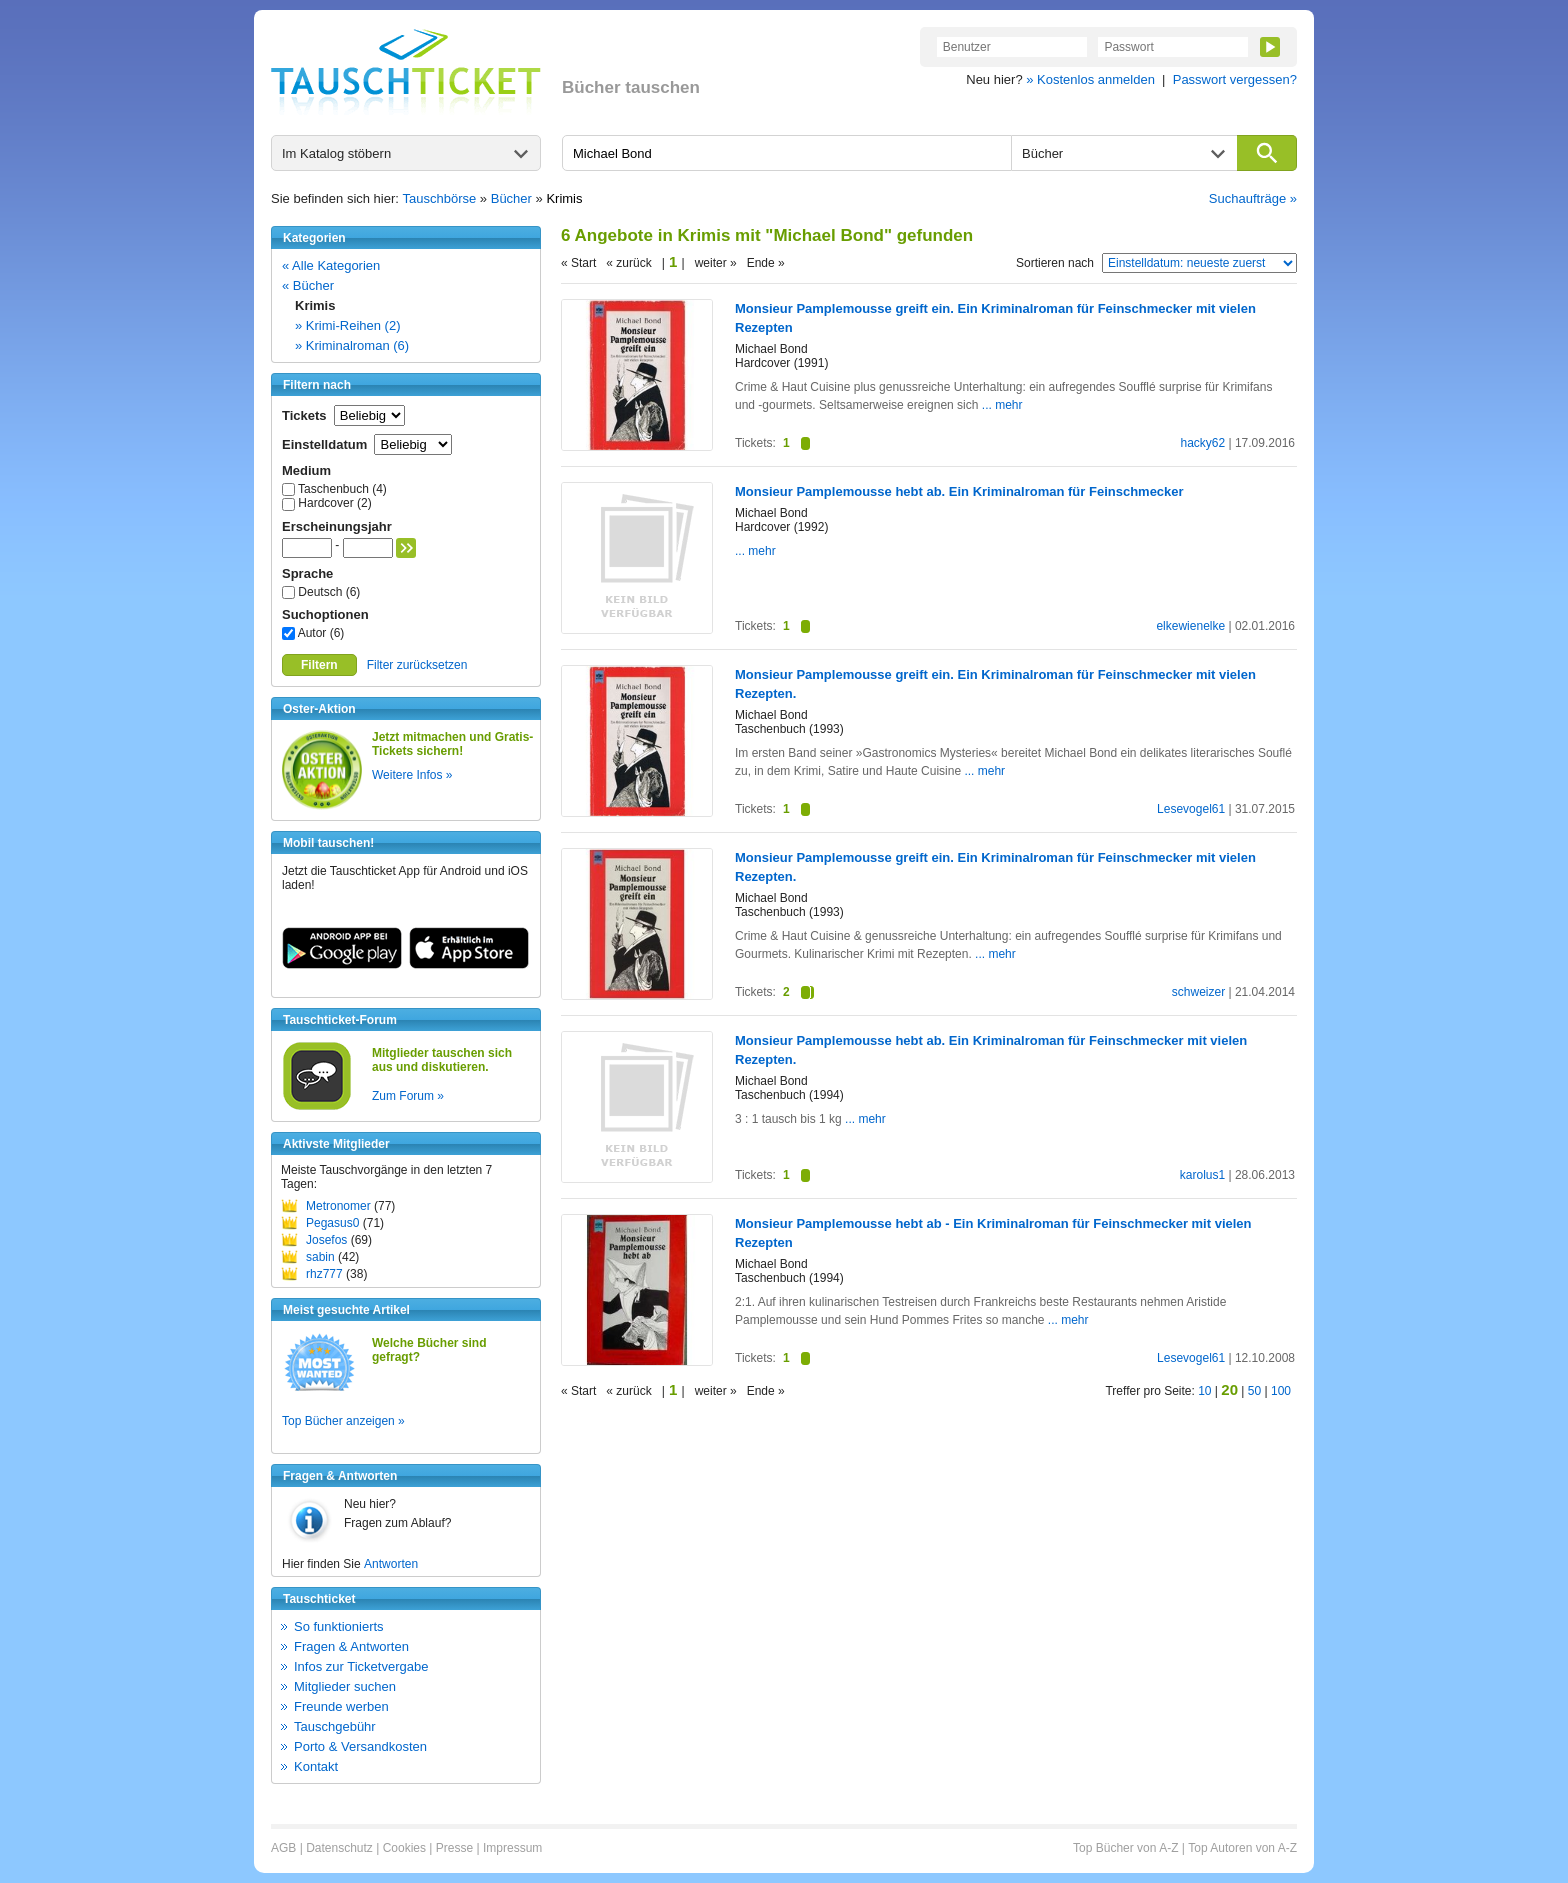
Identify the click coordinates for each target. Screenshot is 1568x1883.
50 (1254, 1391)
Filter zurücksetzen (417, 665)
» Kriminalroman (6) (352, 345)
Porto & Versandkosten (360, 1746)
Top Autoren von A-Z (1242, 1848)
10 (1204, 1391)
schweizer (1198, 992)
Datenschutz (339, 1848)
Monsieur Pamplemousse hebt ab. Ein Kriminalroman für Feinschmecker (959, 491)
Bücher (511, 198)
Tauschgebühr (335, 1726)
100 (1281, 1391)
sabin (320, 1257)
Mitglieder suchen (345, 1686)
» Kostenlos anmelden (1090, 79)
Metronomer (338, 1206)
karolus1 (1202, 1175)
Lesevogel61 (1191, 809)
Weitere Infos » (412, 775)
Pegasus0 (332, 1223)
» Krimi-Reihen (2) (347, 325)
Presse (454, 1848)
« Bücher (308, 285)
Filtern (319, 665)
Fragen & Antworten (351, 1646)
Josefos (326, 1240)
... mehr (1002, 405)
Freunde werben (341, 1706)
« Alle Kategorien (331, 265)
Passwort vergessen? (1235, 79)
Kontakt (316, 1766)
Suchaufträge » (1253, 198)
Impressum (512, 1848)
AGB (283, 1848)
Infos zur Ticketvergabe (361, 1666)
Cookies (404, 1848)
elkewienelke (1190, 626)
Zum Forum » (408, 1096)
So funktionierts (339, 1626)
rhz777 (324, 1274)
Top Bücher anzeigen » (343, 1421)
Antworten (391, 1564)
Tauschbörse (440, 198)
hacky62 (1202, 443)
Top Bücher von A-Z (1125, 1848)
